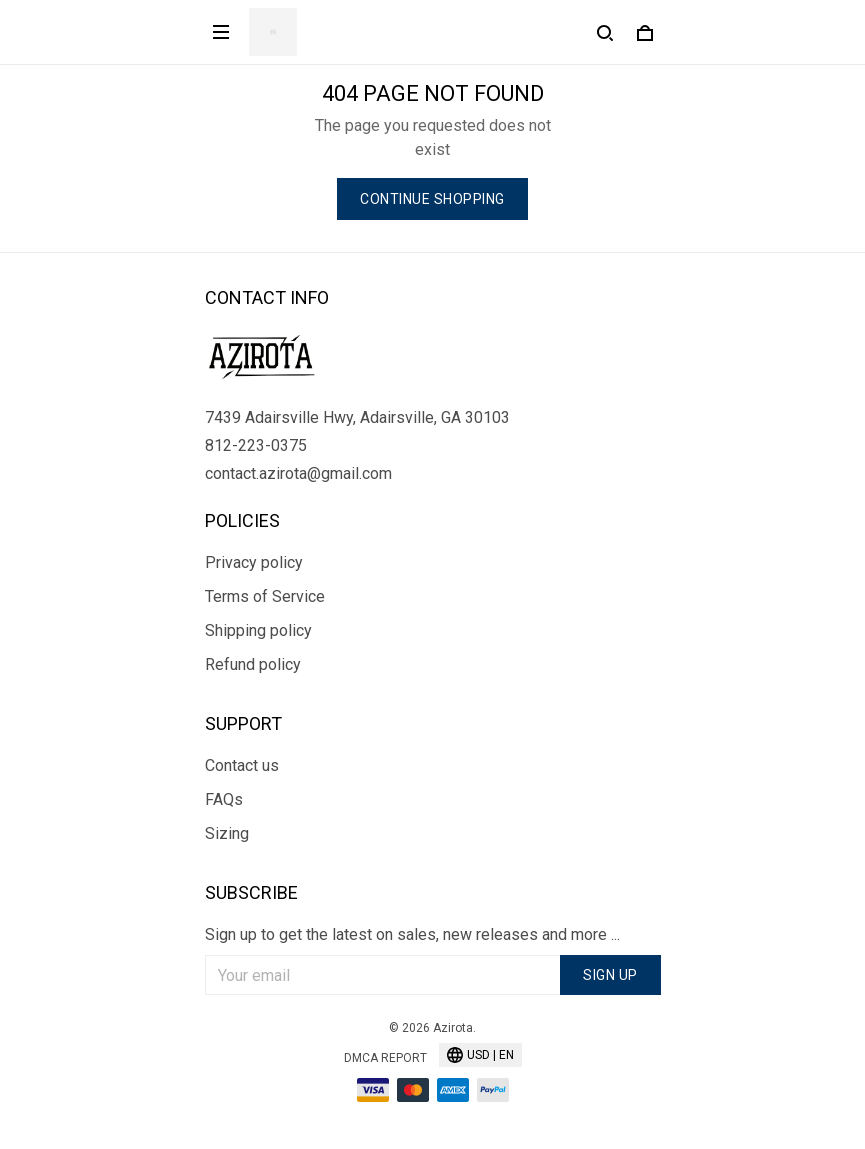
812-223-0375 (256, 445)
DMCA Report (385, 1058)
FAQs (224, 799)
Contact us (242, 765)
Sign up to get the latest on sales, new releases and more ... (412, 934)
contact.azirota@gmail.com (298, 473)
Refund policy (253, 664)
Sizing (227, 833)
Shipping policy (258, 630)
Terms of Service (265, 596)
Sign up (610, 975)
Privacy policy (254, 562)
